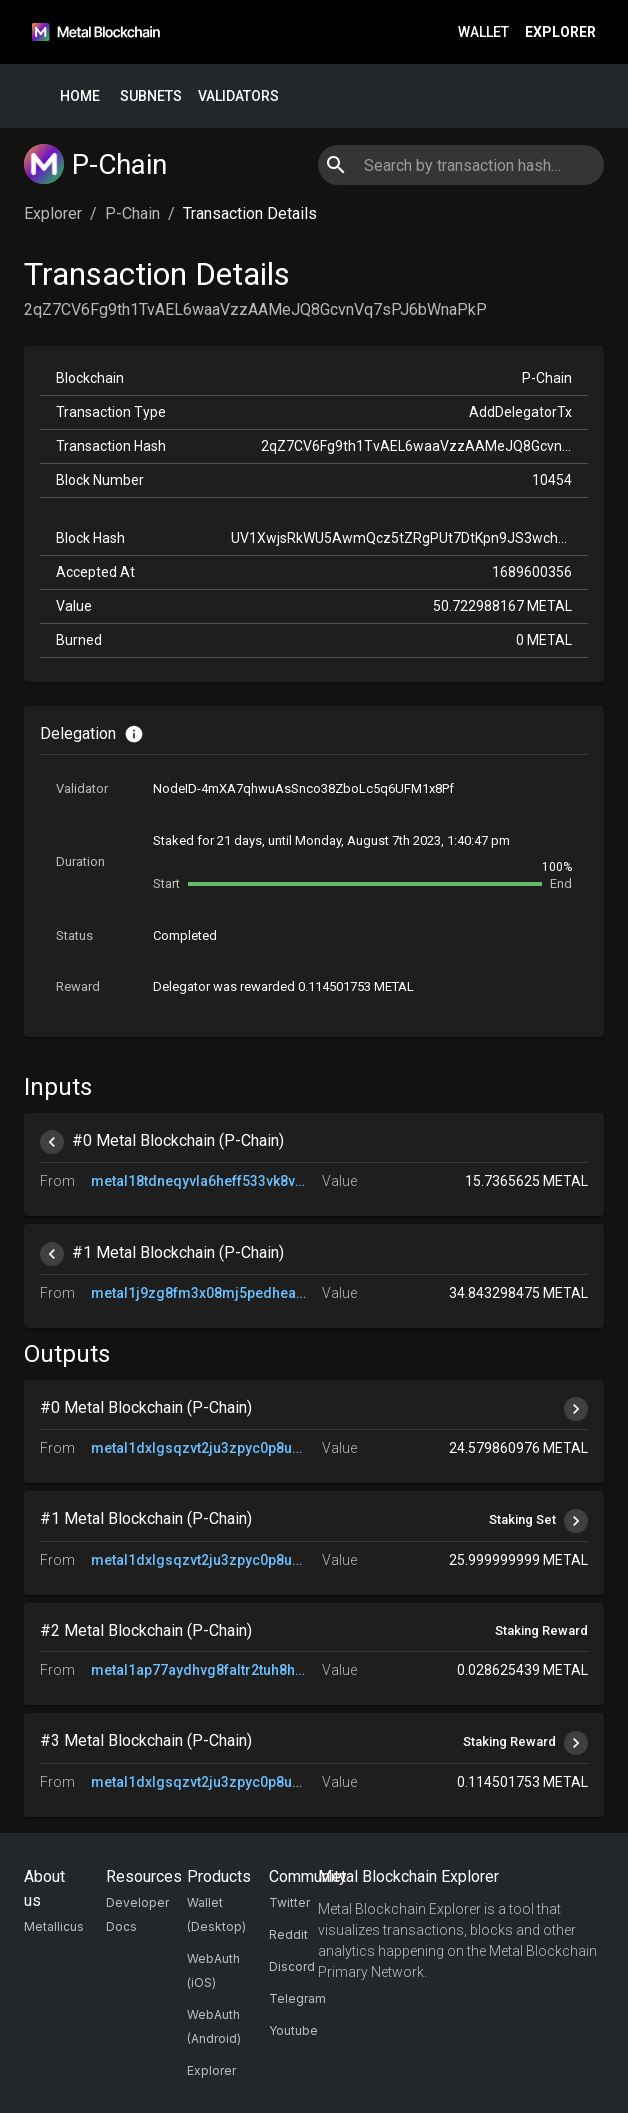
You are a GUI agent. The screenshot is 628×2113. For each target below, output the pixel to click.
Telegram (297, 1998)
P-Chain (132, 213)
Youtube (293, 2030)
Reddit (288, 1934)
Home (80, 96)
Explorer (560, 32)
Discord (292, 1966)
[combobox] (460, 165)
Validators (238, 96)
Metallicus (54, 1926)
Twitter (289, 1902)
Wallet (483, 32)
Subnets (151, 96)
